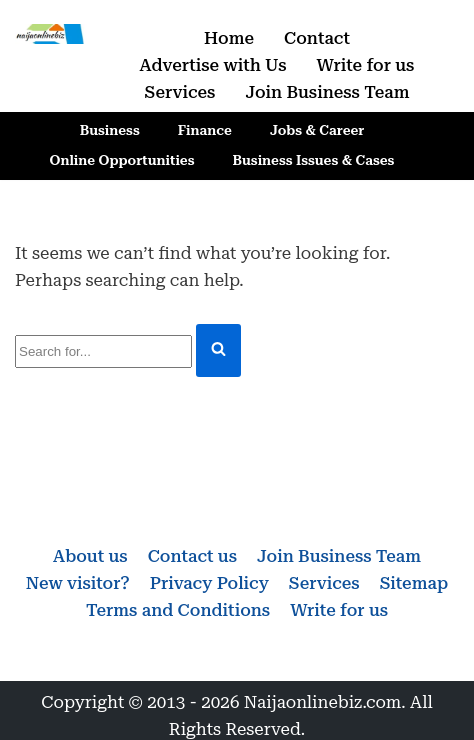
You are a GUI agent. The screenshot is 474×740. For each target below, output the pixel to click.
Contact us (192, 556)
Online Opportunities (122, 160)
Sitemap (414, 583)
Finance (205, 130)
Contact (317, 38)
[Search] (103, 351)
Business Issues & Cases (314, 160)
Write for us (366, 65)
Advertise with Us (213, 65)
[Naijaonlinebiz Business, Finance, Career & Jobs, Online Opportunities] (51, 34)
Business (110, 130)
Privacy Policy (209, 583)
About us (90, 556)
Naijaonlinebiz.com (323, 702)
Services (180, 92)
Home (229, 38)
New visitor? (78, 583)
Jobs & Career (317, 130)
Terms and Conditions (178, 610)
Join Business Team (327, 92)
